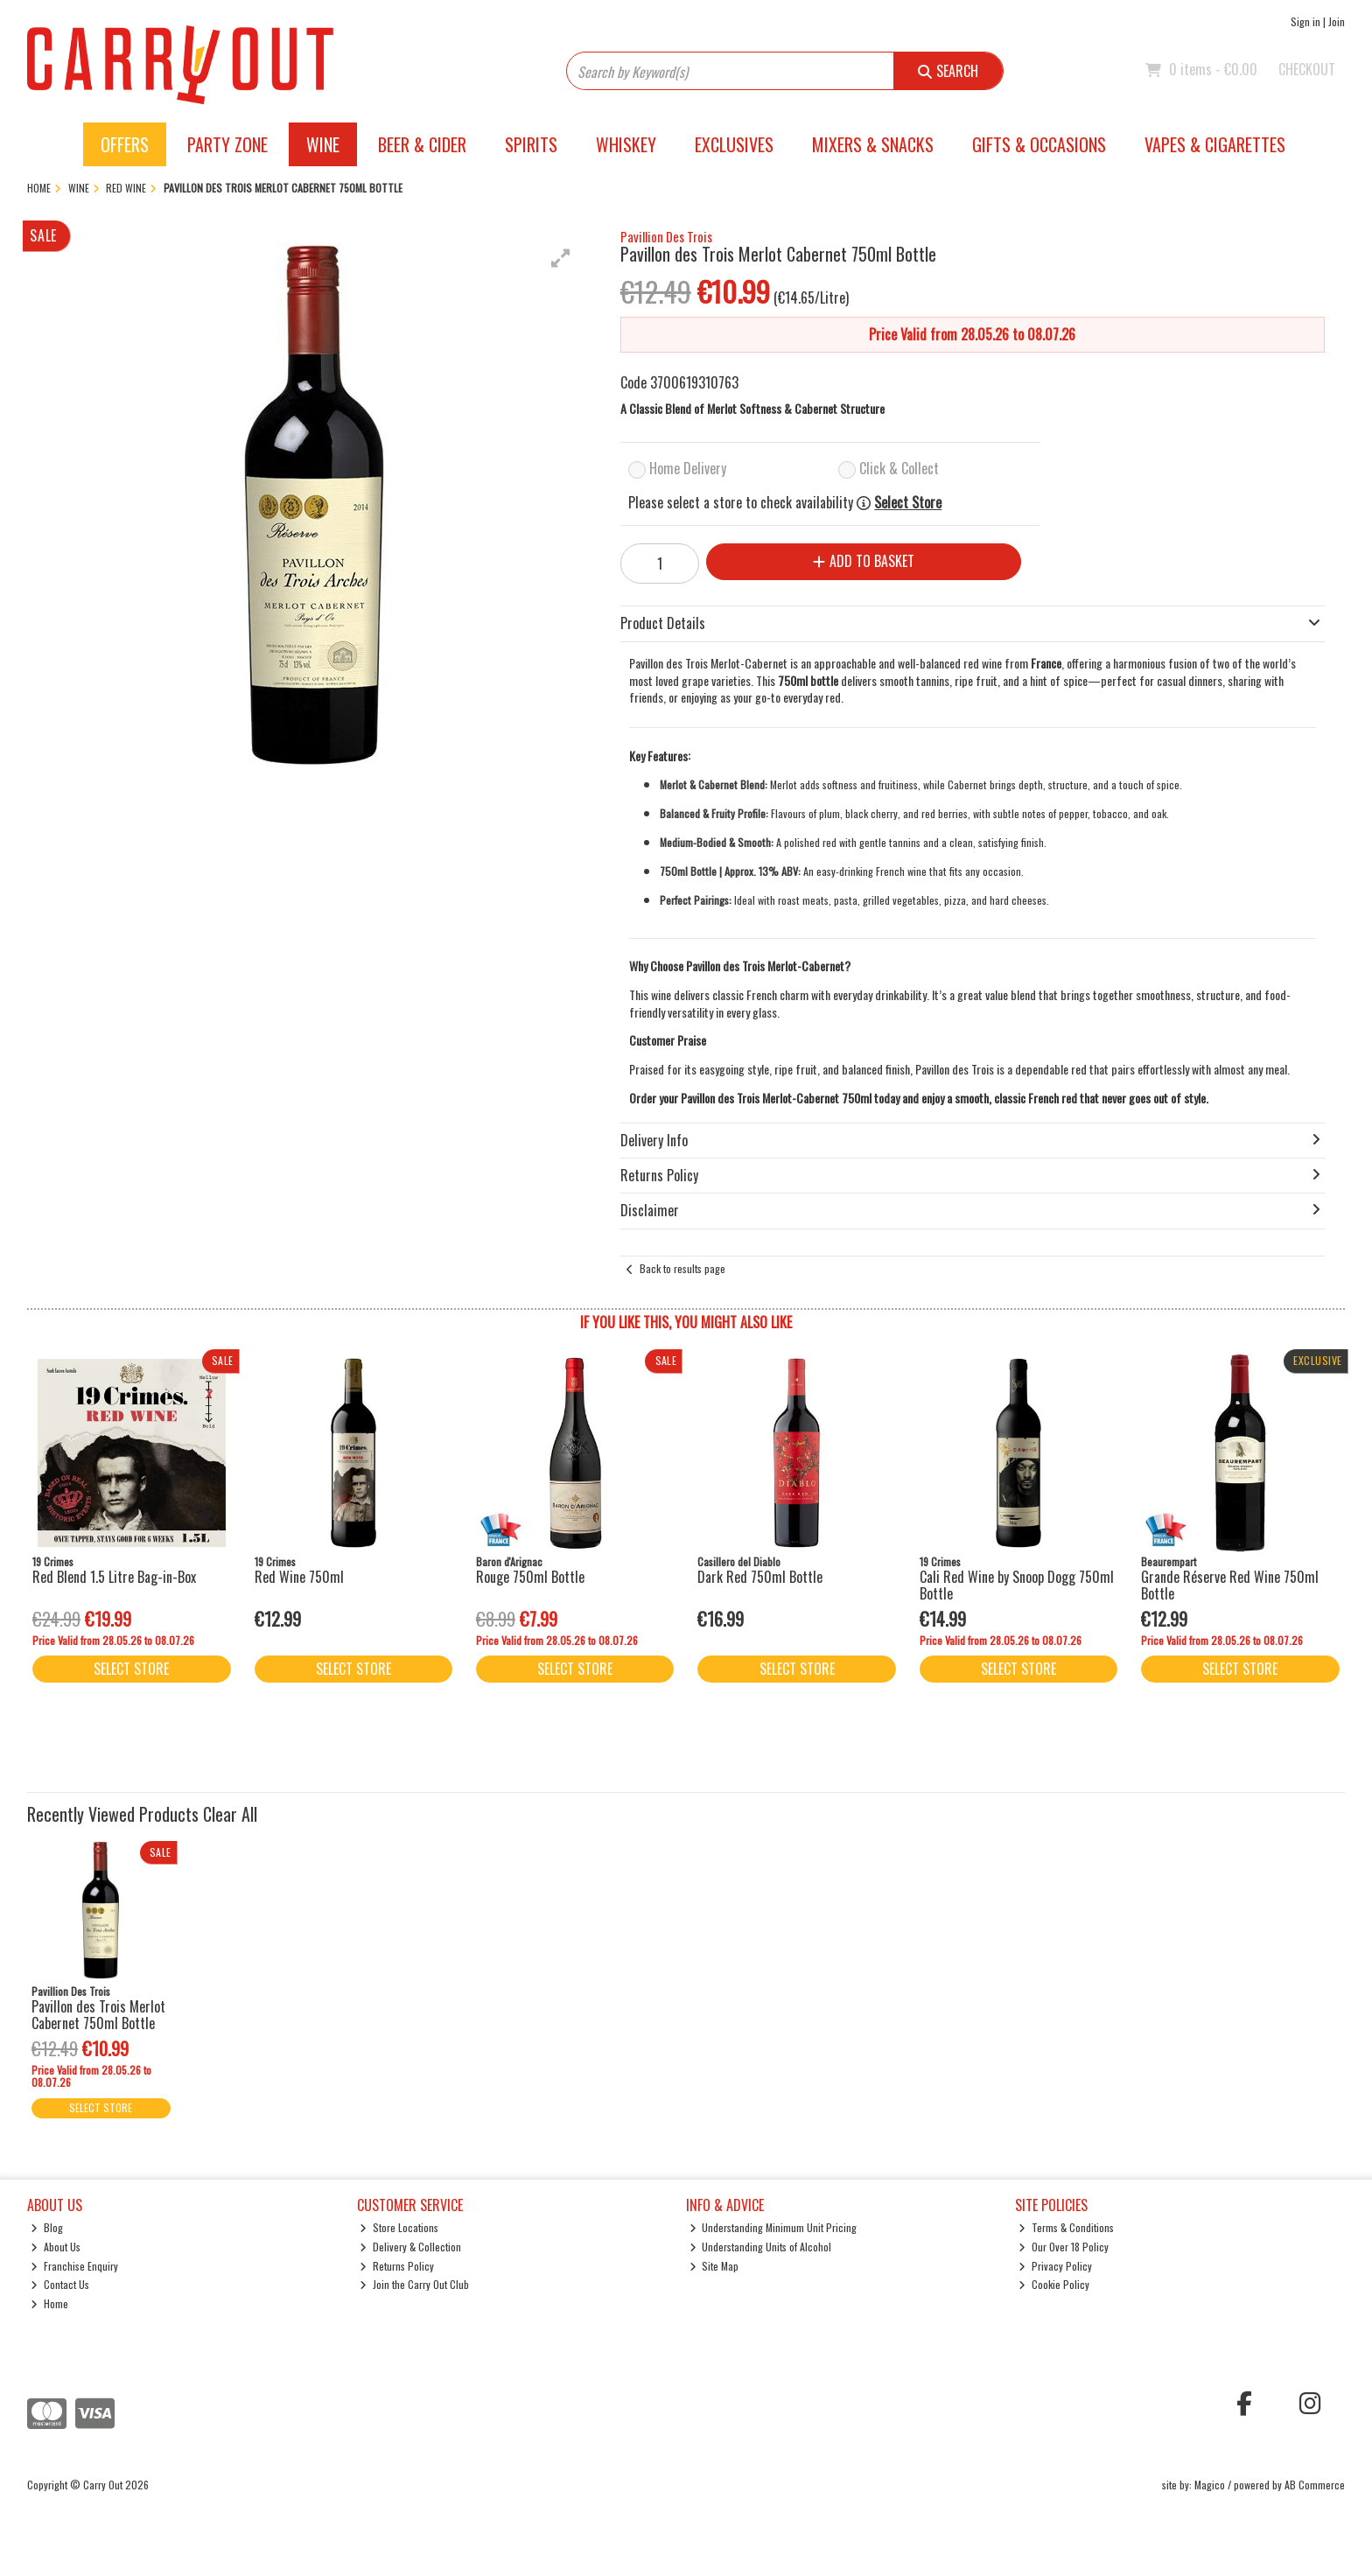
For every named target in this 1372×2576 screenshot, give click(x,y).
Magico (1209, 2484)
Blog (47, 2227)
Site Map (714, 2265)
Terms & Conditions (1066, 2227)
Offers (125, 144)
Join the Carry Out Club (414, 2284)
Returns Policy (397, 2265)
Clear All (230, 1814)
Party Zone (227, 144)
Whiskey (626, 144)
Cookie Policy (1053, 2284)
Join (1336, 21)
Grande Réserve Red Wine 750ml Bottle (1230, 1585)
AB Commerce (1314, 2484)
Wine (323, 144)
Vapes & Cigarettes (1214, 144)
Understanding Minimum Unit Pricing (774, 2227)
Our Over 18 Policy (1063, 2246)
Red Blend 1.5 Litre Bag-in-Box (114, 1576)
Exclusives (734, 144)
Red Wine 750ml (299, 1576)
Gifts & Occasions (1039, 144)
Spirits (531, 144)
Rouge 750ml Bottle (530, 1576)
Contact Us (60, 2284)
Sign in (1305, 21)
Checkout (1306, 69)
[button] (561, 258)
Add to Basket (863, 560)
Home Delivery (687, 468)
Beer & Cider (422, 144)
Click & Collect (899, 468)
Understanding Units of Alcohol (761, 2246)
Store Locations (399, 2227)
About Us (55, 2246)
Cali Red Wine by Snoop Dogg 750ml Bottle (1017, 1585)
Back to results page (682, 1268)
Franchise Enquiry (74, 2265)
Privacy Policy (1055, 2265)
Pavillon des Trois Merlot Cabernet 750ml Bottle (98, 2015)
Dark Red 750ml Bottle (759, 1576)
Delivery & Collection (410, 2246)
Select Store (908, 502)
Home (49, 2303)
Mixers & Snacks (873, 144)
